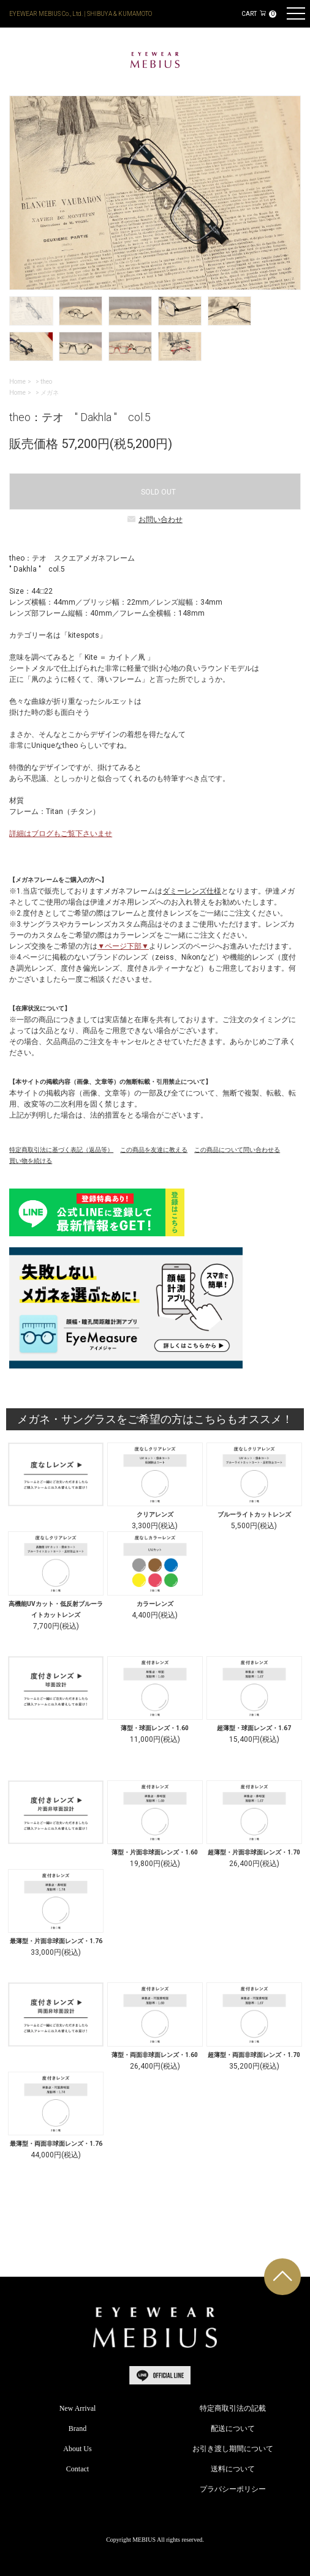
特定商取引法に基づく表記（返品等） (61, 1149)
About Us (77, 2448)
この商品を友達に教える (153, 1149)
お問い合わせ (155, 519)
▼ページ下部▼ (123, 946)
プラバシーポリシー (233, 2489)
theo (46, 381)
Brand (77, 2428)
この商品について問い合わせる (237, 1149)
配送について (233, 2428)
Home (17, 381)
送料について (233, 2469)
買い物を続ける (30, 1160)
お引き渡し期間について (232, 2448)
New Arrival (77, 2408)
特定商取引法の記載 (233, 2408)
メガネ (49, 392)
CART (258, 13)
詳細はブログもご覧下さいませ (60, 833)
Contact (77, 2469)
